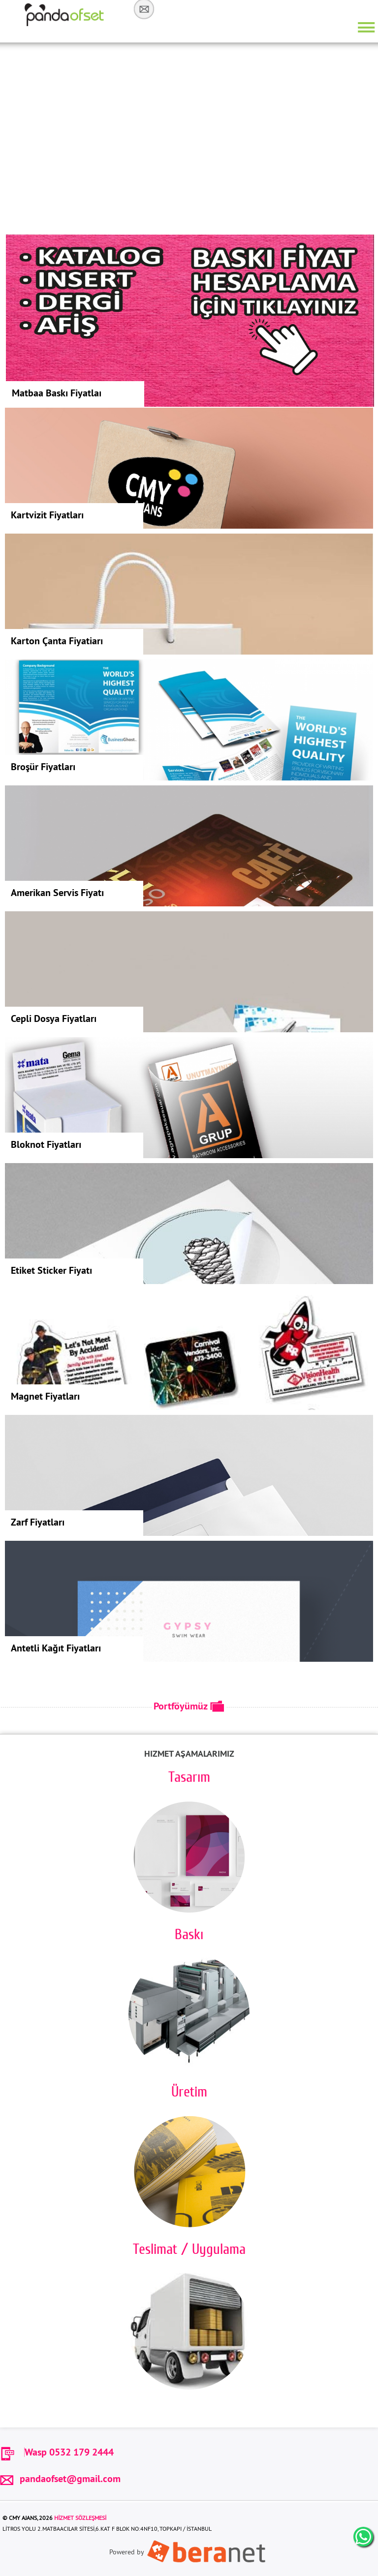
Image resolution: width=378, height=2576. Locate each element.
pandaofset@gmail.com (60, 2478)
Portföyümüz (189, 1706)
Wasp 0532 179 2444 (69, 2452)
